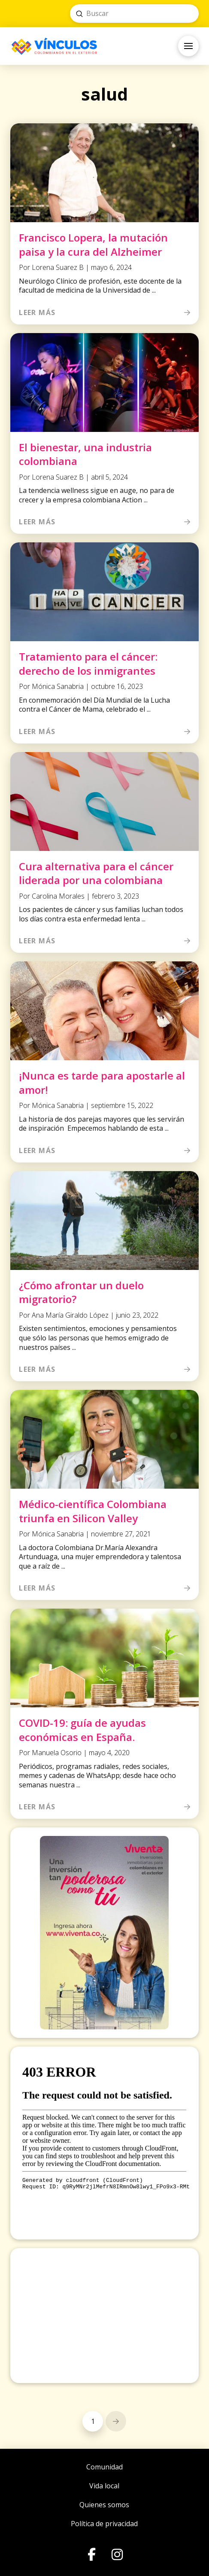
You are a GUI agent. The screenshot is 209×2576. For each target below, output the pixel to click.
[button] (188, 46)
